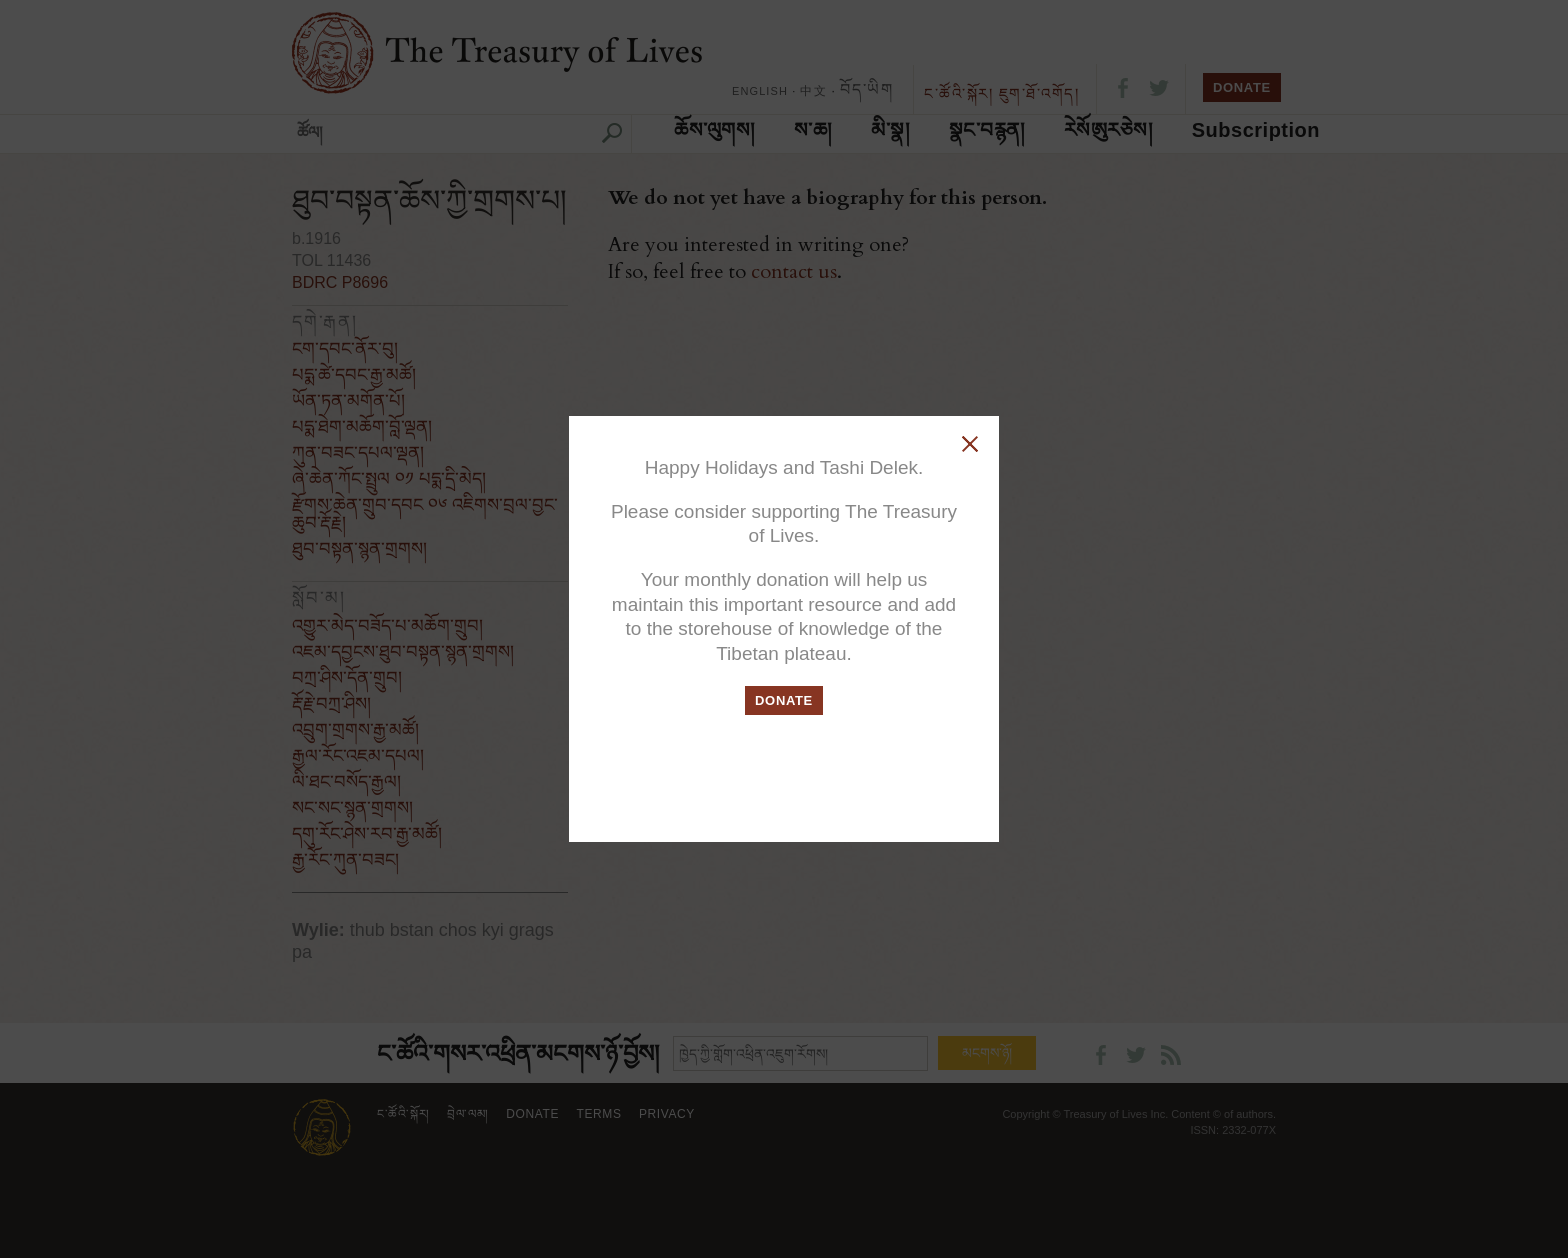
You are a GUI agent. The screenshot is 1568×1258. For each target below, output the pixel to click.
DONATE (784, 700)
